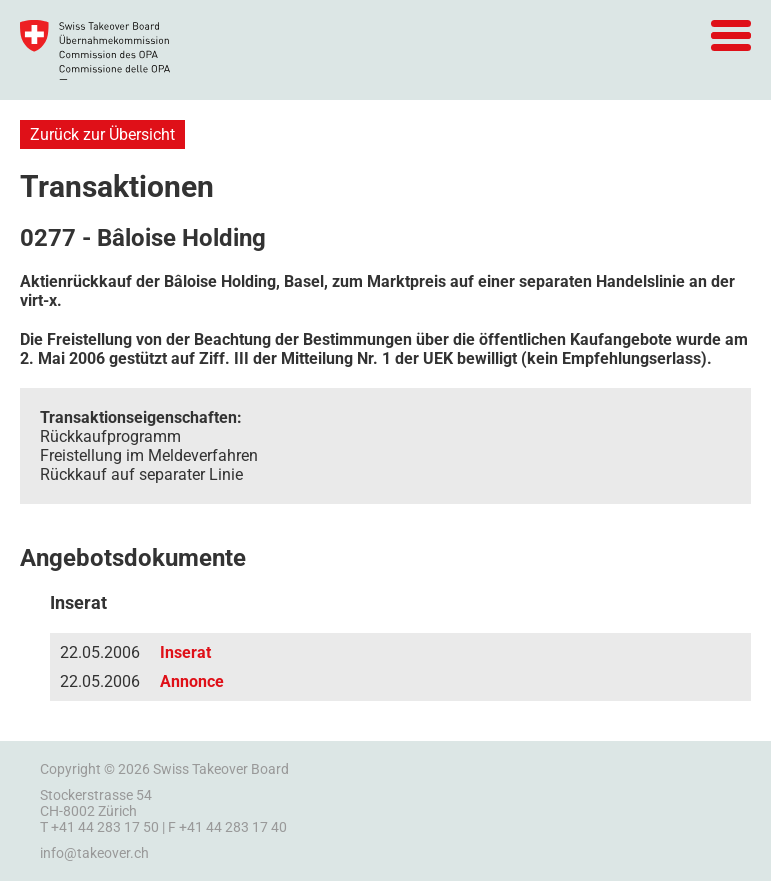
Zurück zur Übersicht (102, 134)
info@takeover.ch (94, 853)
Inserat (185, 652)
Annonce (192, 681)
